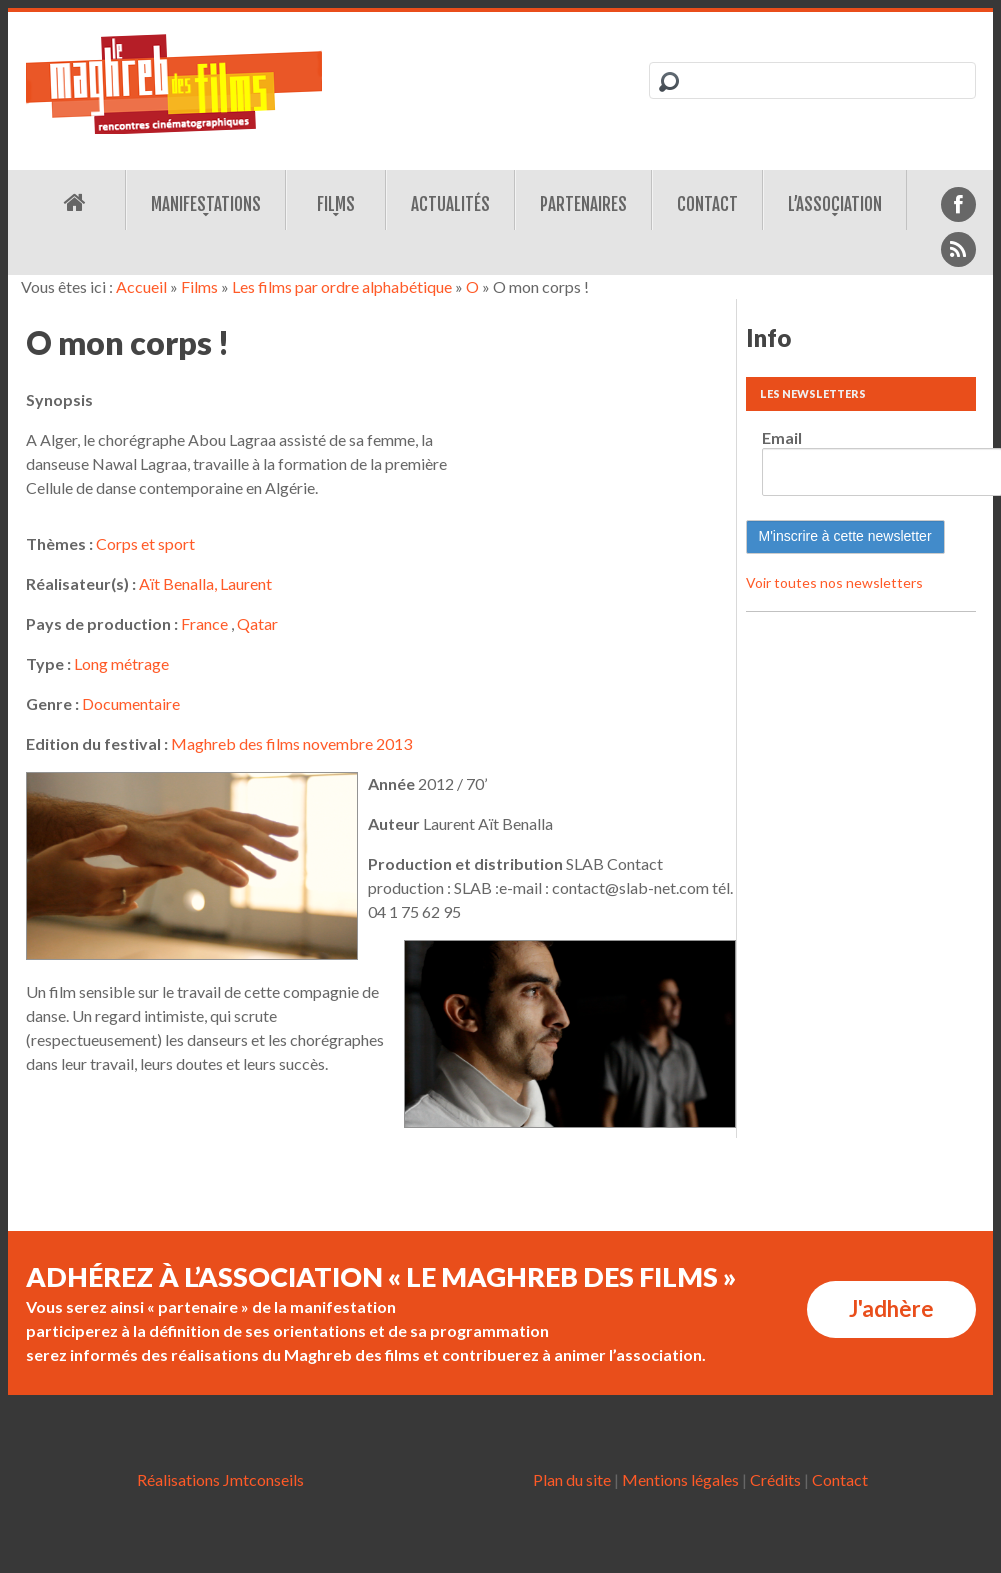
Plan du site (572, 1479)
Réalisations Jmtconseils (220, 1479)
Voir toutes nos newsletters (834, 582)
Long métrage (121, 663)
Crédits (775, 1479)
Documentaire (131, 703)
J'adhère (891, 1308)
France (204, 623)
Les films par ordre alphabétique (342, 286)
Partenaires (583, 204)
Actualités (450, 204)
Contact (707, 204)
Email (782, 437)
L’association (835, 204)
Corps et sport (145, 543)
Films (336, 204)
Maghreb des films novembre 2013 (291, 743)
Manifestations (206, 204)
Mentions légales (680, 1479)
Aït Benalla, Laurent (205, 583)
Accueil (141, 286)
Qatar (257, 623)
